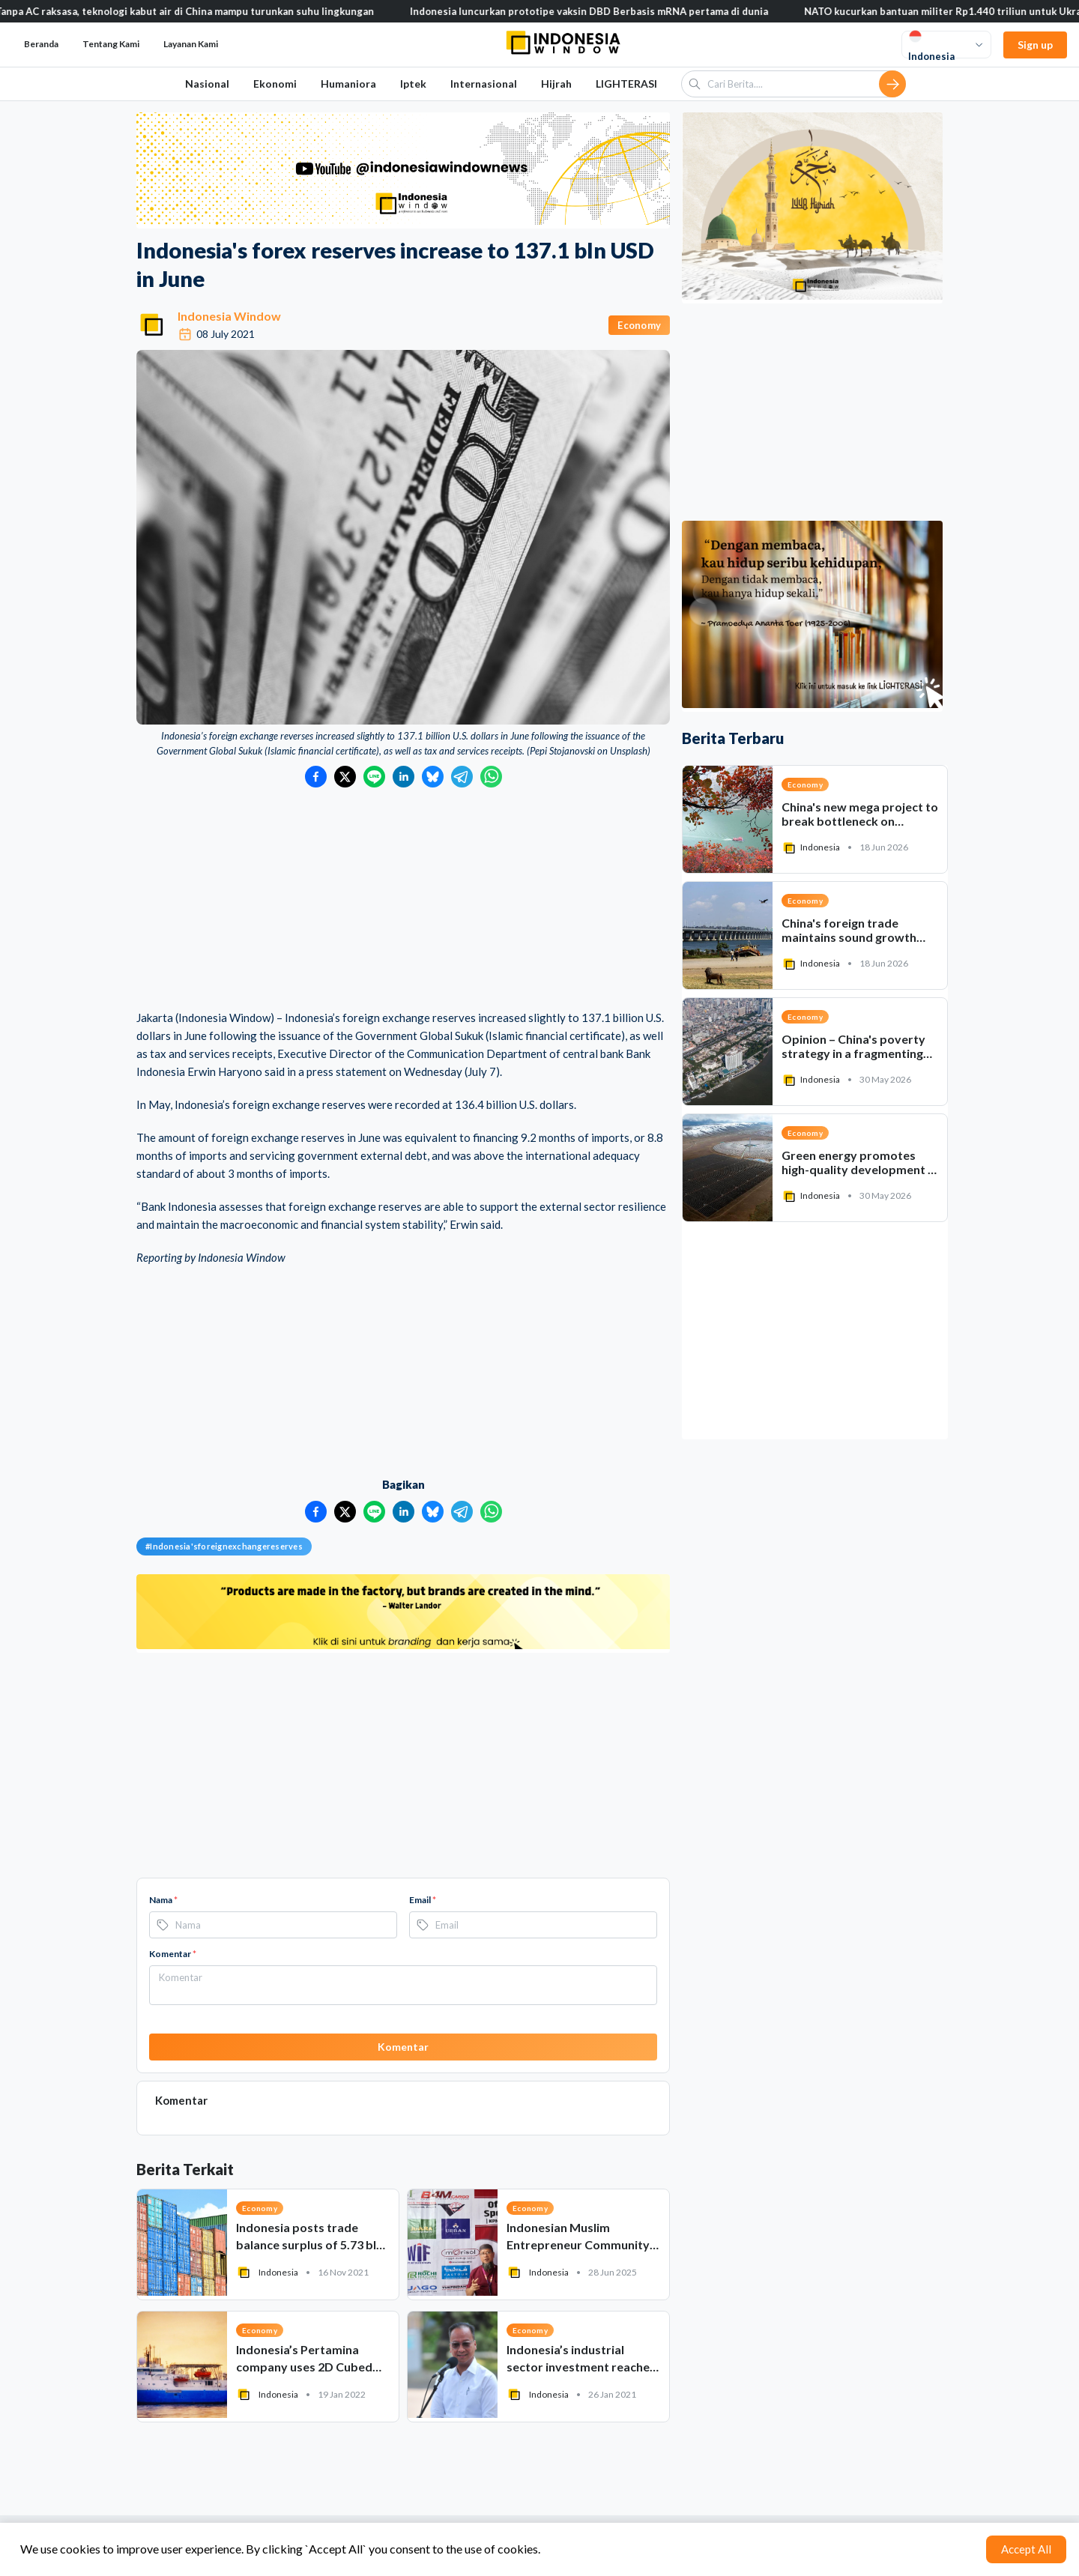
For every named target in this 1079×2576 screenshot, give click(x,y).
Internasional (483, 83)
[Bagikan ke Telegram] (462, 776)
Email (422, 1899)
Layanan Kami (190, 43)
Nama (163, 1899)
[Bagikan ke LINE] (374, 776)
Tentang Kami (110, 43)
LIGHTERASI (626, 83)
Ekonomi (275, 83)
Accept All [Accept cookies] (1026, 2549)
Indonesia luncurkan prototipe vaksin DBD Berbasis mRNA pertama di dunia (605, 11)
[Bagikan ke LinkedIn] (403, 776)
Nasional (207, 83)
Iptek (413, 83)
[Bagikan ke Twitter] (345, 776)
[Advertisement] (403, 900)
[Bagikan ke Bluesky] (433, 776)
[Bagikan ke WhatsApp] (491, 776)
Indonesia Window (229, 316)
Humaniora (348, 83)
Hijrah (556, 83)
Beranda (41, 43)
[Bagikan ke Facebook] (316, 776)
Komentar (172, 1953)
